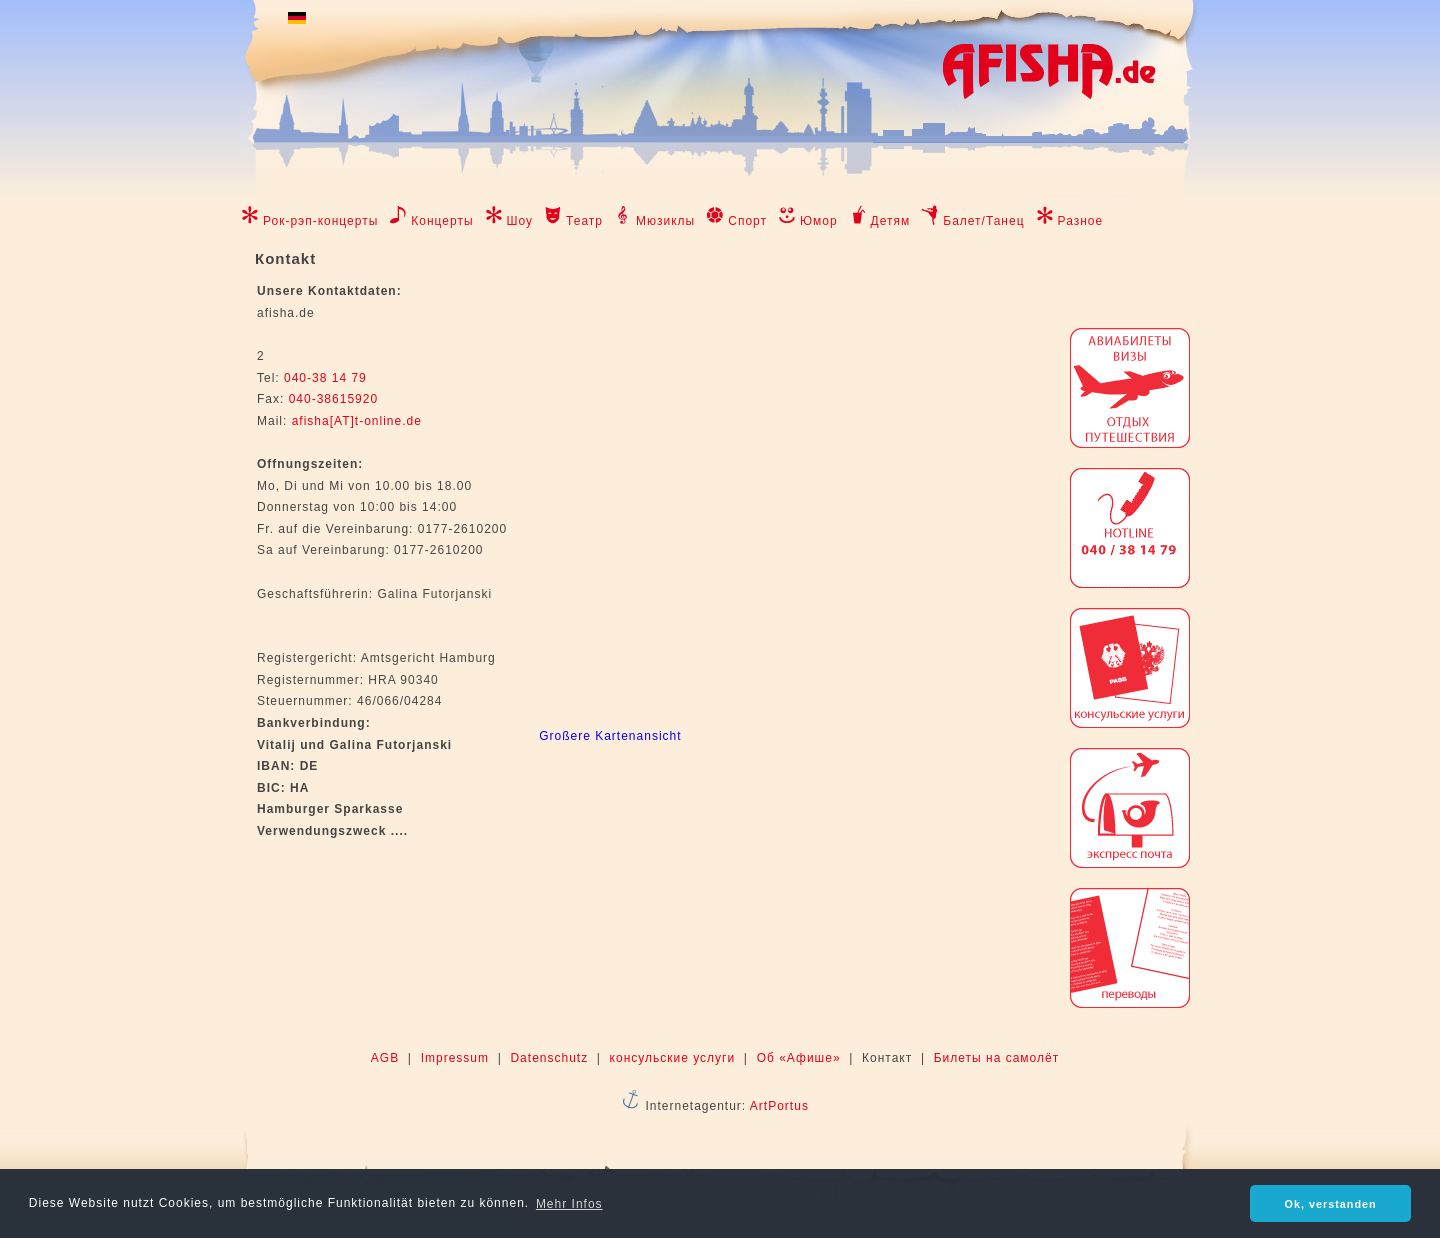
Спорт (747, 221)
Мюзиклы (665, 221)
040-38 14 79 (325, 378)
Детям (891, 221)
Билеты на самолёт (996, 1058)
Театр (584, 221)
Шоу (520, 221)
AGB (385, 1058)
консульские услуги (673, 1058)
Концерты (442, 221)
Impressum (455, 1058)
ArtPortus (779, 1106)
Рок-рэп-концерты (320, 221)
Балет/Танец (983, 221)
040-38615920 (331, 399)
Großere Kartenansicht (610, 736)
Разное (1081, 221)
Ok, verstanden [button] (1331, 1204)
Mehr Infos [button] (569, 1204)
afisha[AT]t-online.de (357, 421)
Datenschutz (549, 1058)
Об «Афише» (799, 1058)
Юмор (819, 221)
